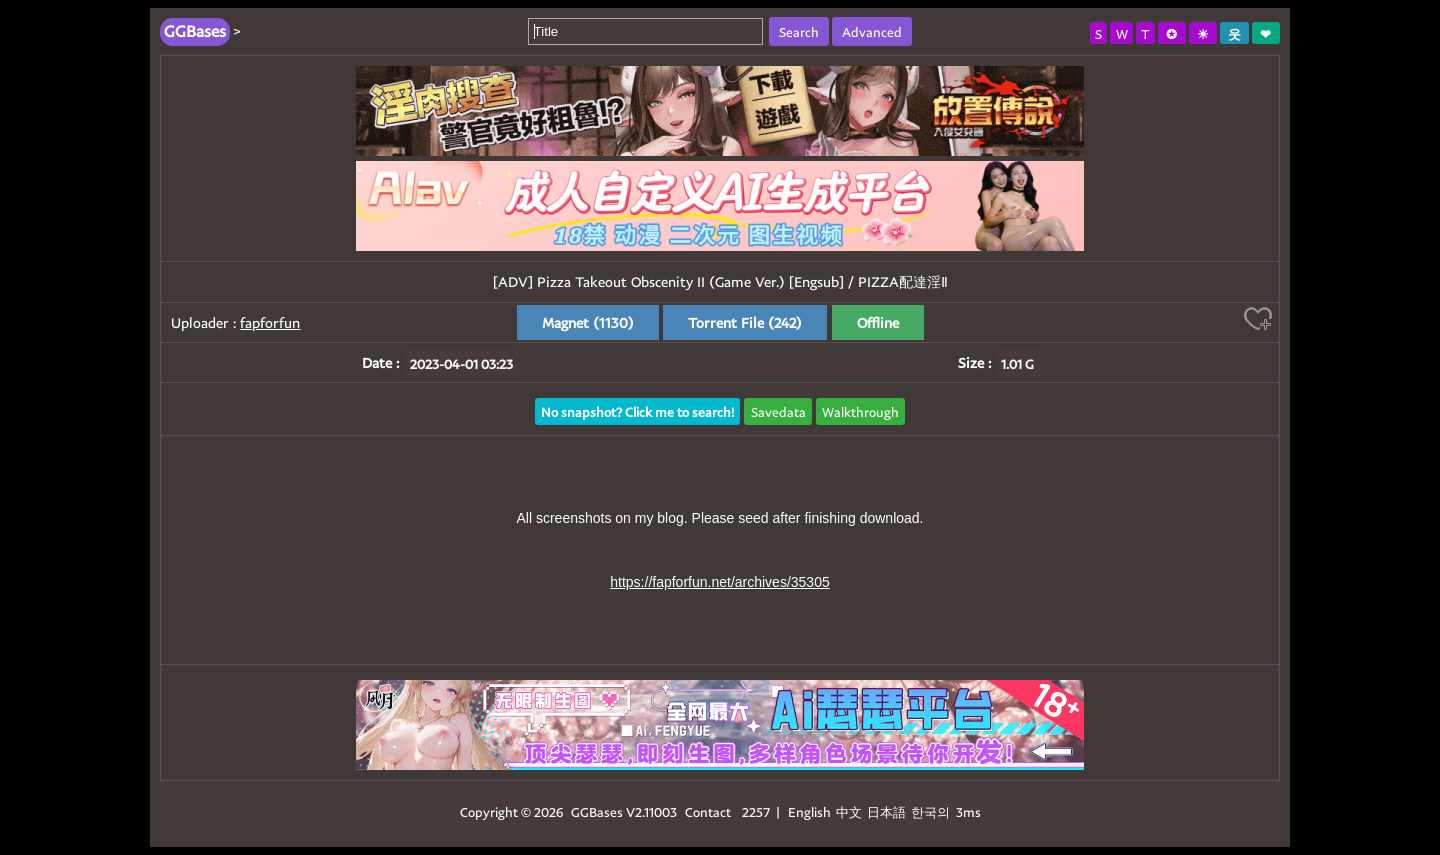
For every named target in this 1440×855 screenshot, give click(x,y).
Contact (708, 811)
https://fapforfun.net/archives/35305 (719, 582)
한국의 (932, 811)
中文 (849, 811)
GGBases (597, 811)
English (809, 811)
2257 (756, 811)
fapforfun (270, 322)
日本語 (886, 811)
